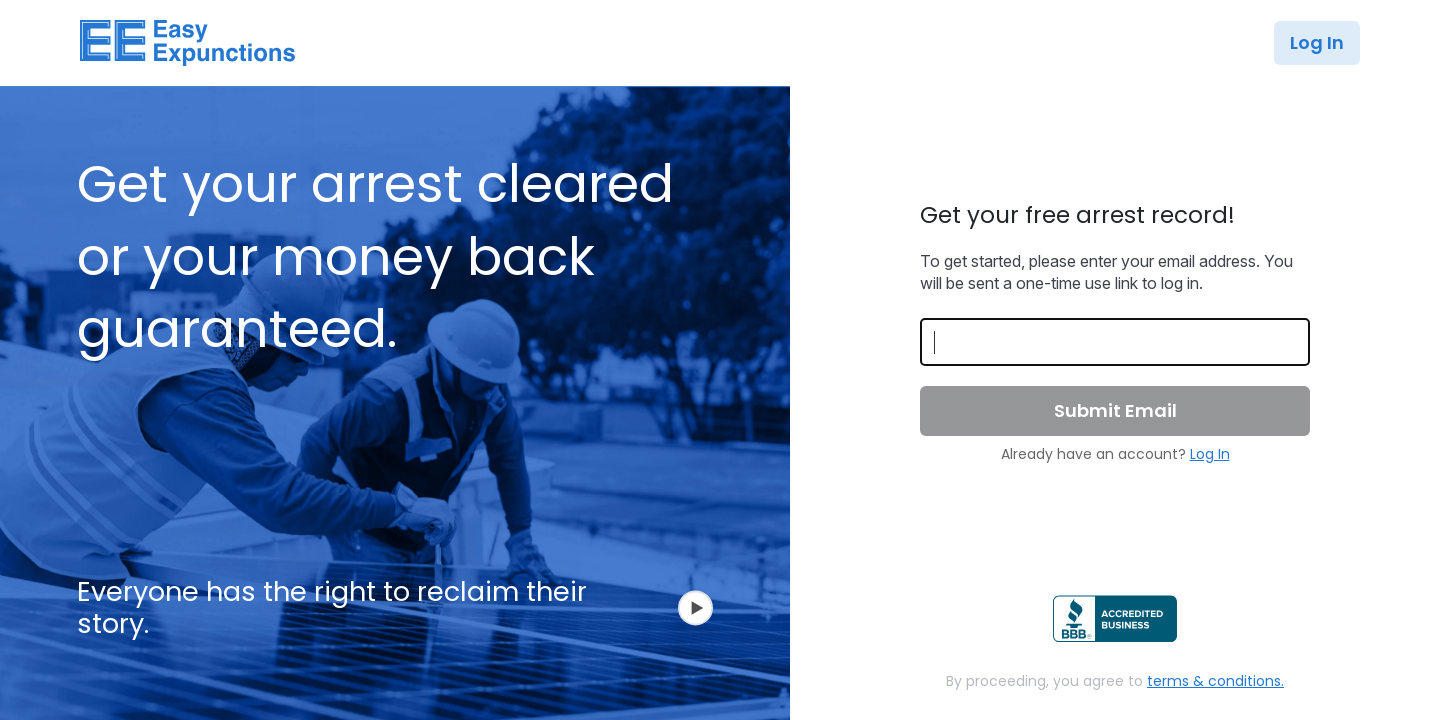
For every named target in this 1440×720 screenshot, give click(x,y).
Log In (1317, 42)
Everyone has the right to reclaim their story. (395, 608)
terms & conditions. (1215, 681)
